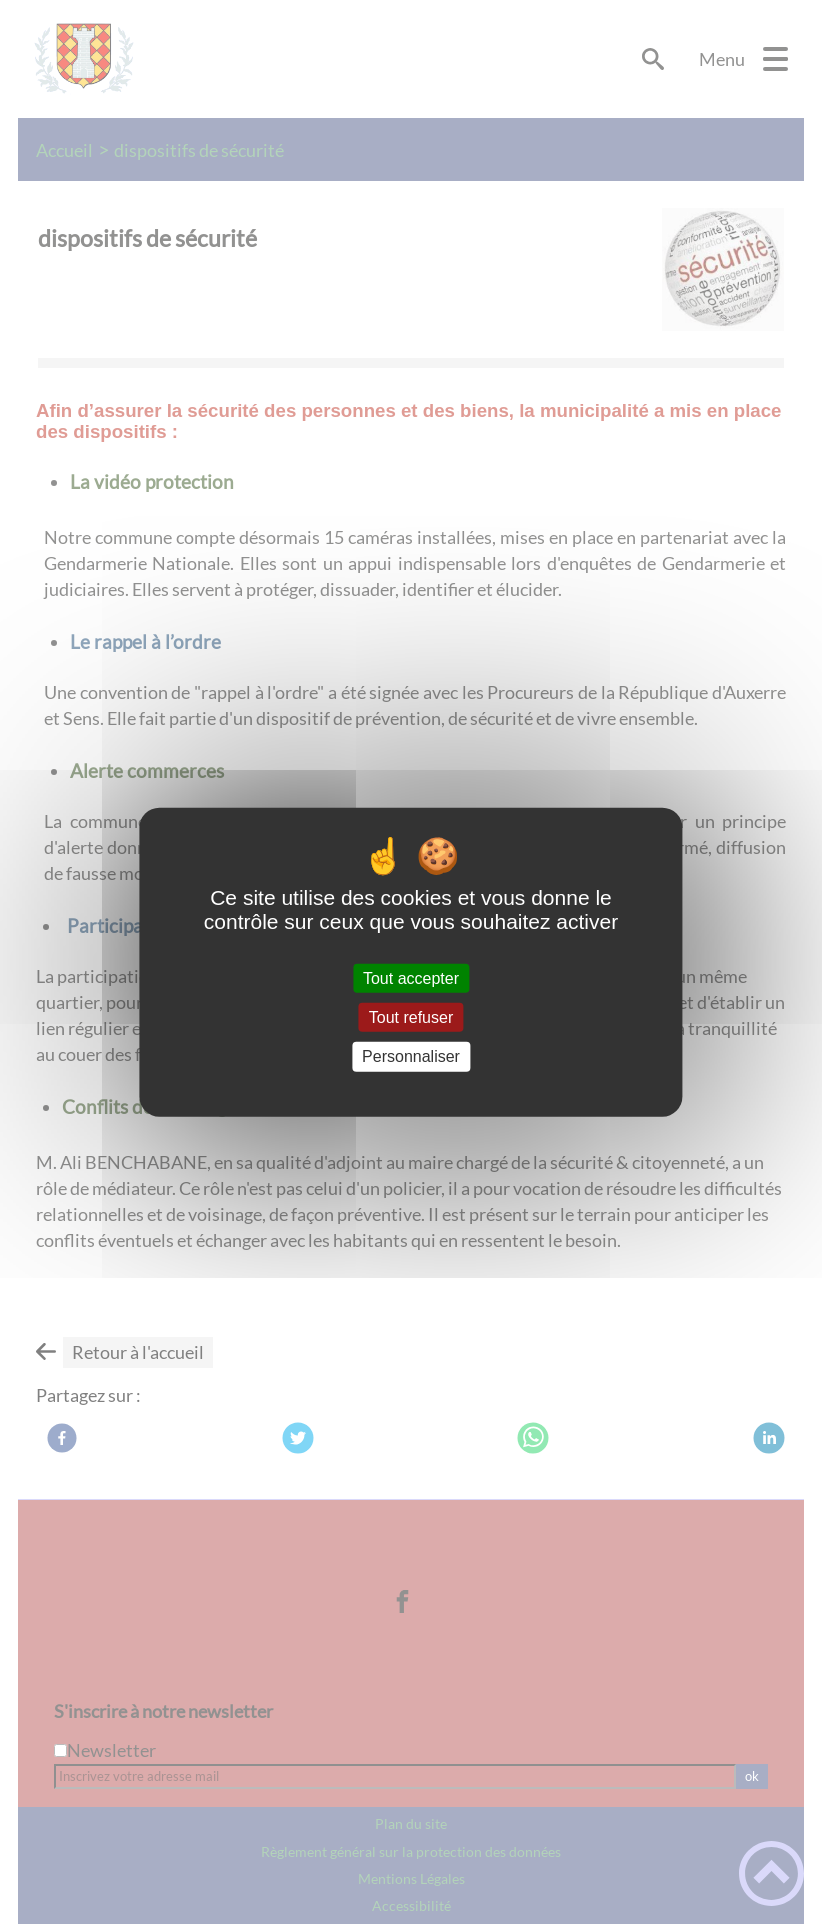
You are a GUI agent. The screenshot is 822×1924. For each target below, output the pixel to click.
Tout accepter (411, 978)
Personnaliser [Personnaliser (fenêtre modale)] (411, 1056)
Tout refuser (411, 1017)
